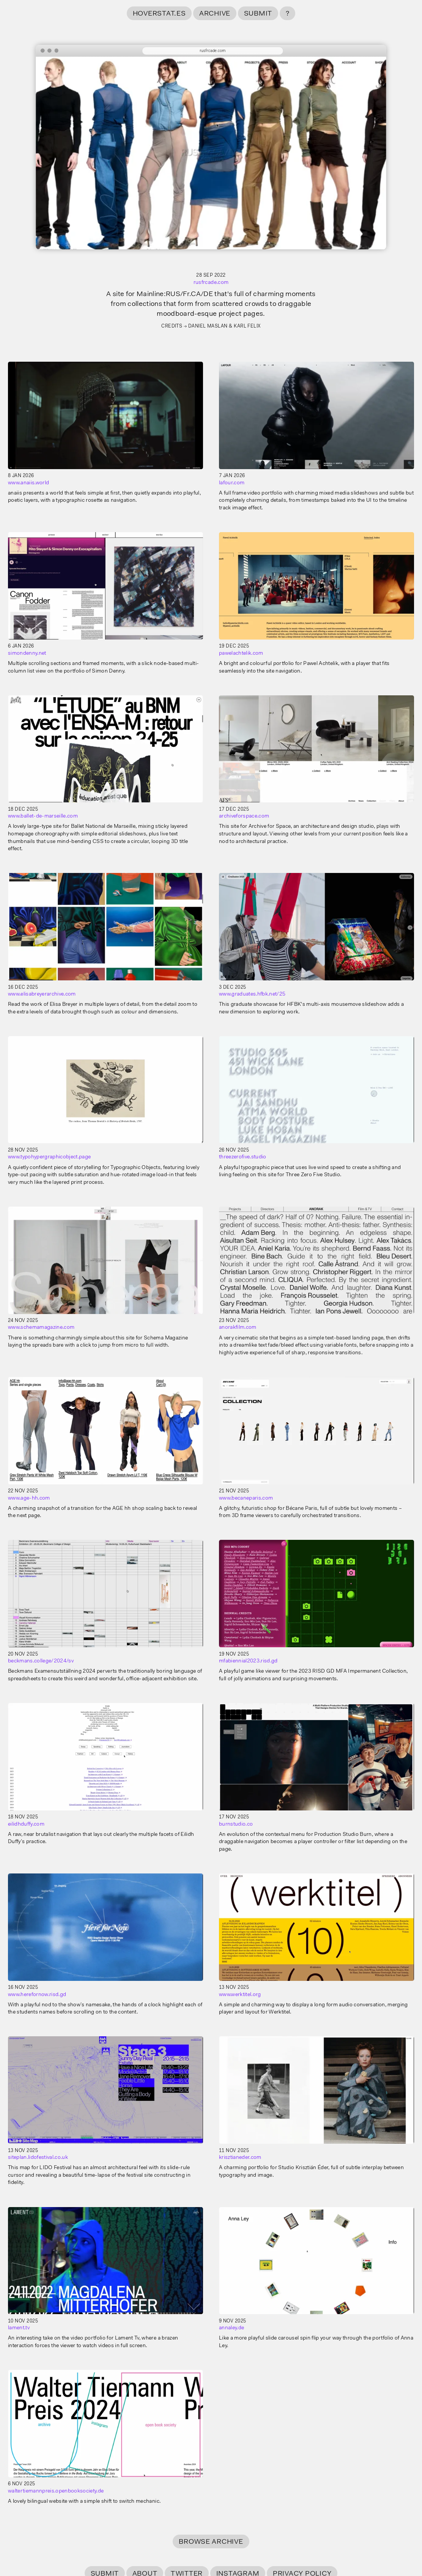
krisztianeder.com (240, 2157)
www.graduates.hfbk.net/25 (252, 994)
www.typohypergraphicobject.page (49, 1157)
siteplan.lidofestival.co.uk (38, 2157)
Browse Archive (211, 2542)
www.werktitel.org (240, 1995)
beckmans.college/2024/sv (41, 1661)
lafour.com (231, 483)
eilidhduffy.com (26, 1824)
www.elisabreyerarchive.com (42, 994)
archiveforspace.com (244, 816)
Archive (214, 13)
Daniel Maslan (208, 326)
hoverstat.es (159, 13)
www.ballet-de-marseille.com (43, 816)
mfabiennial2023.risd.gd (248, 1661)
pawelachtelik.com (241, 653)
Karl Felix (247, 326)
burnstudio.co (236, 1824)
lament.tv (19, 2328)
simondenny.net (27, 653)
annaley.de (231, 2328)
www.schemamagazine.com (41, 1327)
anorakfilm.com (238, 1327)
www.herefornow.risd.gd (37, 1995)
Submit (258, 13)
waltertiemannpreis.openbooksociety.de (56, 2491)
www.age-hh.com (29, 1498)
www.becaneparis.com (246, 1498)
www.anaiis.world (28, 483)
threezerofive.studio (242, 1157)
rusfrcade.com (211, 282)
